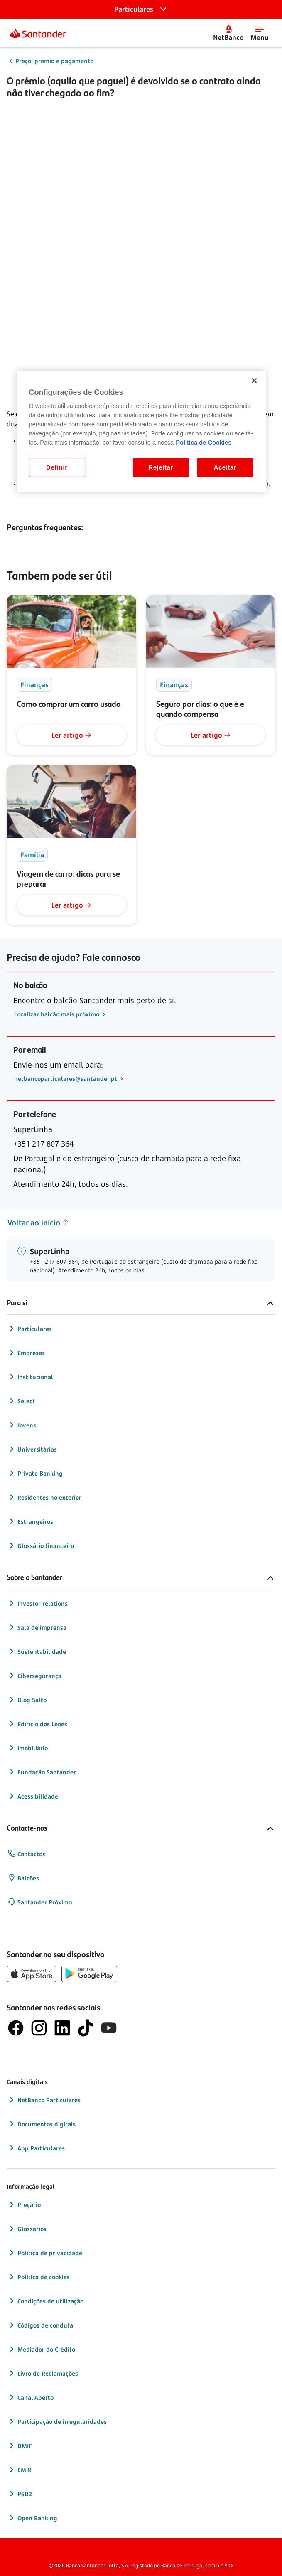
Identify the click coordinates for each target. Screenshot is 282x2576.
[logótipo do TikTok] (85, 2028)
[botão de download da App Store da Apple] (31, 1974)
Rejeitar (161, 467)
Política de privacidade (44, 2252)
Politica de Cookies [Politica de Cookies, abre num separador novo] (203, 442)
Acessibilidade (32, 1796)
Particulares (29, 1328)
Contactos (26, 1854)
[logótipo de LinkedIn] (62, 2028)
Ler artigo (71, 735)
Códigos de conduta (40, 2325)
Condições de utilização (45, 2301)
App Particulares (36, 2148)
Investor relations (37, 1603)
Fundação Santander (41, 1772)
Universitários (32, 1449)
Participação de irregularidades (57, 2421)
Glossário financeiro (40, 1545)
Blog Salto (27, 1699)
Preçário (24, 2204)
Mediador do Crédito (41, 2349)
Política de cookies (38, 2277)
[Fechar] (254, 381)
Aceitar (225, 467)
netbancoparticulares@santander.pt (66, 1079)
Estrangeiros (30, 1521)
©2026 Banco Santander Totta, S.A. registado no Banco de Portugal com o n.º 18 (141, 2565)
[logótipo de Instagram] (39, 2028)
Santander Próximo (39, 1902)
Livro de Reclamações (42, 2373)
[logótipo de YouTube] (109, 2028)
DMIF (19, 2445)
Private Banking (35, 1473)
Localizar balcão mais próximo (57, 1014)
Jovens (21, 1425)
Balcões (23, 1878)
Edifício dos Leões (37, 1723)
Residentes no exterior (44, 1497)
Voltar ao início (38, 1222)
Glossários (27, 2228)
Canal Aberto (30, 2397)
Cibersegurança (34, 1675)
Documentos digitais (41, 2124)
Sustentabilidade (36, 1651)
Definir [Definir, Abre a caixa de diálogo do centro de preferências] (56, 467)
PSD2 (19, 2493)
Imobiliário (27, 1748)
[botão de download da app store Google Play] (89, 1974)
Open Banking (32, 2518)
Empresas (26, 1352)
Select (21, 1401)
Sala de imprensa (36, 1627)
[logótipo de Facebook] (16, 2028)
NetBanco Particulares (44, 2100)
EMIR (19, 2469)
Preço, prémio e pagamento (54, 61)
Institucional (30, 1376)
